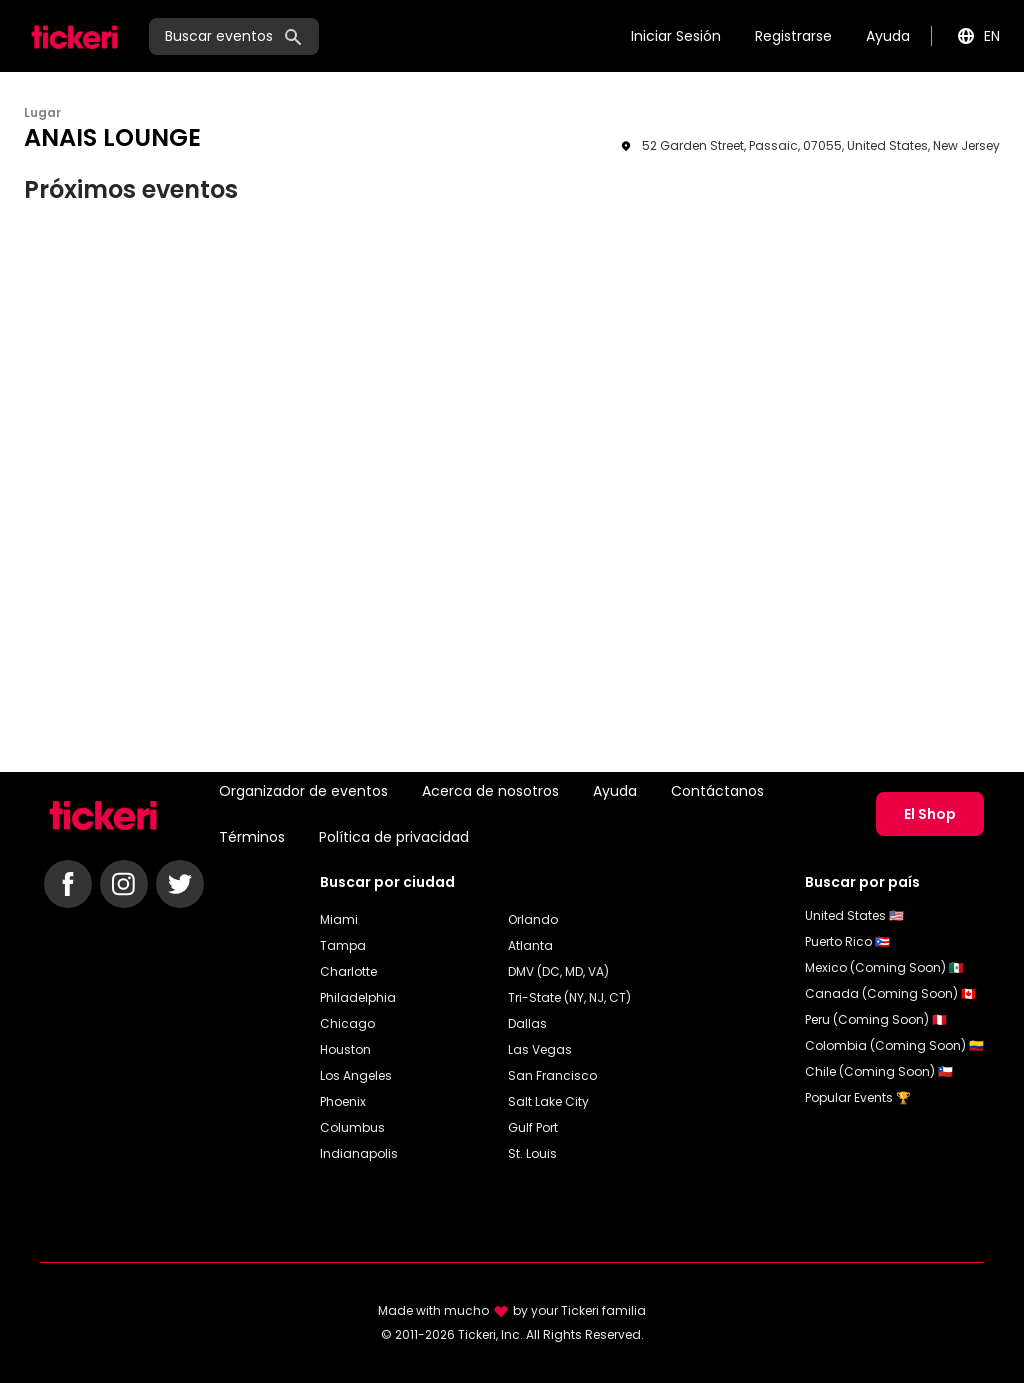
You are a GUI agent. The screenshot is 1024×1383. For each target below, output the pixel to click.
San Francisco (552, 1075)
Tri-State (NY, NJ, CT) (569, 997)
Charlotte (348, 971)
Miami (339, 919)
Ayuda (888, 36)
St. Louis (532, 1153)
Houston (345, 1049)
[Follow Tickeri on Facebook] (68, 884)
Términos (252, 837)
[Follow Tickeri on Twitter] (180, 884)
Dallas (527, 1023)
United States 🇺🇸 (854, 915)
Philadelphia (358, 997)
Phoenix (343, 1101)
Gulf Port (533, 1127)
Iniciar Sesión (676, 36)
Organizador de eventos (303, 791)
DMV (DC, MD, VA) (558, 971)
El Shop (930, 814)
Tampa (343, 945)
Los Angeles (356, 1075)
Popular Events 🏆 (858, 1097)
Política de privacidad (394, 837)
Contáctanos (717, 791)
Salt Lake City (548, 1101)
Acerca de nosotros (490, 791)
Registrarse (793, 36)
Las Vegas (540, 1049)
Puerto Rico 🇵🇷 (847, 941)
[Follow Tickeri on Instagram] (124, 884)
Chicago (347, 1023)
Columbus (352, 1127)
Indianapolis (359, 1153)
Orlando (533, 919)
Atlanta (530, 945)
